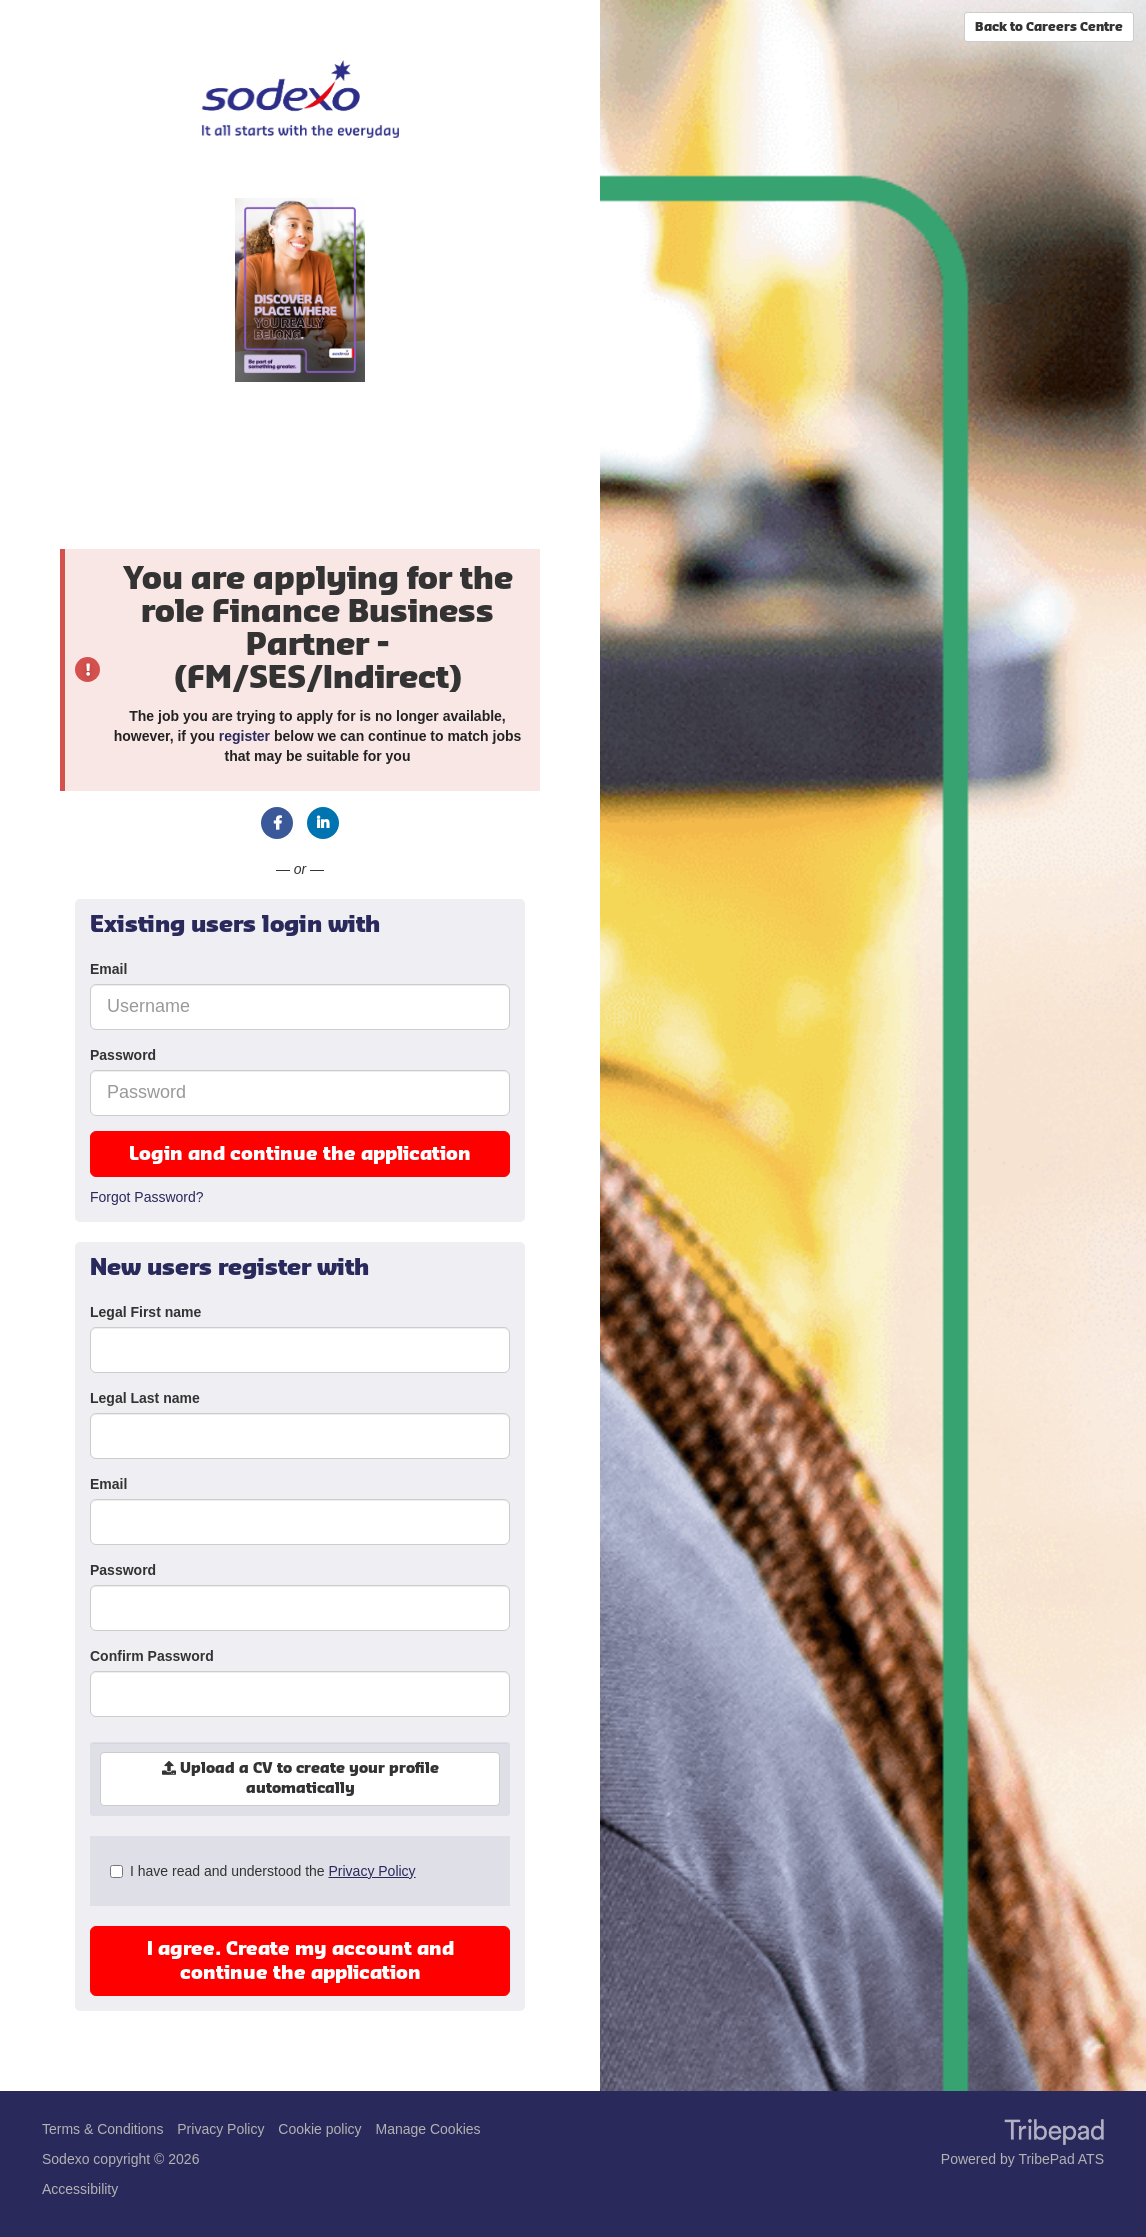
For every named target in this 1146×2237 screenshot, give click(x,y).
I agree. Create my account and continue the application (300, 1961)
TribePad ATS (1061, 2159)
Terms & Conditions (102, 2129)
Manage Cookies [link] (427, 2129)
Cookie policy (319, 2129)
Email (108, 969)
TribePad (1054, 2134)
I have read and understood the (263, 1871)
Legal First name (145, 1312)
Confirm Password (152, 1656)
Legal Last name (145, 1398)
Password (123, 1055)
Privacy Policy (371, 1871)
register (244, 736)
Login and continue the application (300, 1154)
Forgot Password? (147, 1197)
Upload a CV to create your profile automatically (300, 1778)
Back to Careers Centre (1049, 27)
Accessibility (80, 2189)
